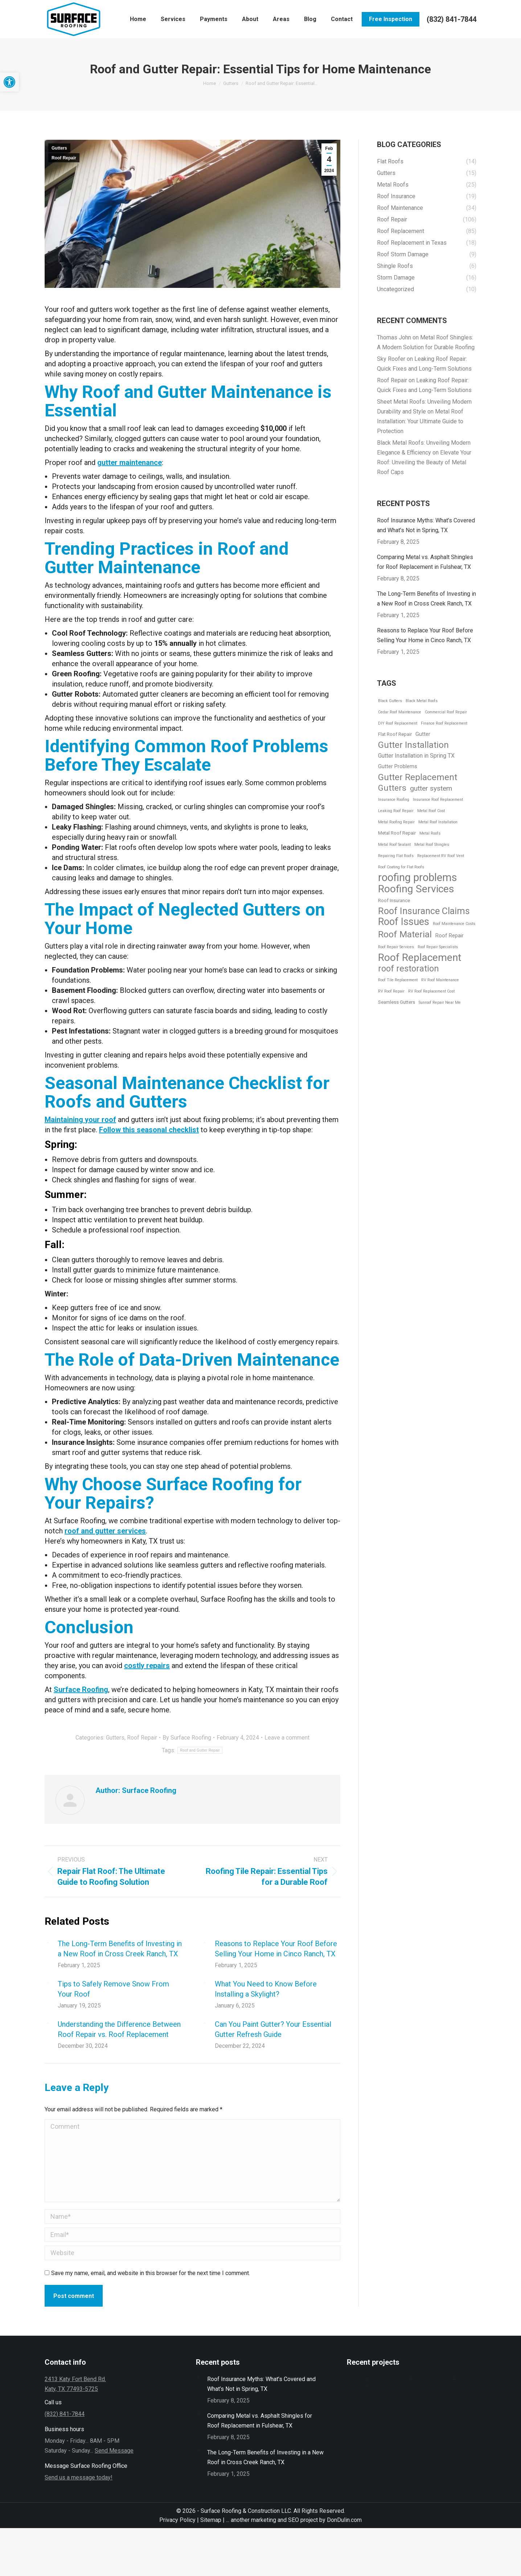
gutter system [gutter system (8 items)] (431, 788)
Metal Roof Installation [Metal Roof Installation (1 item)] (438, 822)
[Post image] (47, 1943)
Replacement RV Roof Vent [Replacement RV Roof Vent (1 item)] (440, 855)
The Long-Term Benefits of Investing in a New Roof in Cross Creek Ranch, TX (120, 1948)
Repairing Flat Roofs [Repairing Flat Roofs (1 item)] (396, 855)
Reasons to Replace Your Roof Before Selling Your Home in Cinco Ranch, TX (276, 1948)
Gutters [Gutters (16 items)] (392, 788)
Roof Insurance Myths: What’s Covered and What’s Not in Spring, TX (426, 525)
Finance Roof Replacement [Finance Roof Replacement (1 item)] (444, 723)
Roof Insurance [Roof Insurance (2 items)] (394, 900)
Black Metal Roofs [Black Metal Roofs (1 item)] (422, 700)
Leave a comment (286, 1737)
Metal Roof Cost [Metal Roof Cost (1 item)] (431, 810)
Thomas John (394, 337)
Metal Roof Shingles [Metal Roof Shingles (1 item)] (431, 844)
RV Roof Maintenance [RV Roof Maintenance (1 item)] (440, 980)
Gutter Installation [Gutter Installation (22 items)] (413, 745)
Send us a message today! (78, 2477)
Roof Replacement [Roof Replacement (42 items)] (419, 957)
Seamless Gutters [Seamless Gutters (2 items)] (396, 1002)
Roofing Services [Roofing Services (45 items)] (416, 889)
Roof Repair (64, 157)
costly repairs (147, 1665)
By (187, 1737)
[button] (9, 82)
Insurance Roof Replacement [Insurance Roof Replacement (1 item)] (438, 799)
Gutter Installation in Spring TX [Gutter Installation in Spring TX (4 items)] (416, 755)
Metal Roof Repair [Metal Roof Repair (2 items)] (397, 833)
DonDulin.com (344, 2519)
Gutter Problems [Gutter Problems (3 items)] (397, 766)
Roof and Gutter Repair (200, 1750)
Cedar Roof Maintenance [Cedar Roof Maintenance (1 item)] (399, 712)
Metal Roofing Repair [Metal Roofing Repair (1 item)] (396, 822)
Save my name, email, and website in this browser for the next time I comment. (150, 2273)
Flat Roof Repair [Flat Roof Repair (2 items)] (395, 734)
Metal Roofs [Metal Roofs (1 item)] (429, 833)
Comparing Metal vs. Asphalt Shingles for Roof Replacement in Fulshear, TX (425, 562)
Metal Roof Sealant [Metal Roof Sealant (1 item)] (394, 844)
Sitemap (210, 2519)
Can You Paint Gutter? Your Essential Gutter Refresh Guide (273, 2029)
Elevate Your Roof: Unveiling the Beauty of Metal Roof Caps (424, 462)
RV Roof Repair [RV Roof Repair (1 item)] (391, 991)
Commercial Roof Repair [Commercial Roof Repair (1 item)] (446, 712)
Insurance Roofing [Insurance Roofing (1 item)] (393, 799)
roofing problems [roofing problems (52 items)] (417, 878)
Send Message (114, 2450)
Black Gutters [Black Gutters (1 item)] (390, 700)
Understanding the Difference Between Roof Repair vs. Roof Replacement (119, 2029)
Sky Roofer (391, 358)
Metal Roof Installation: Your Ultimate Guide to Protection (420, 421)
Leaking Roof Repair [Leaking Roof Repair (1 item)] (396, 810)
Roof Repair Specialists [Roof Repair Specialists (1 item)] (438, 947)
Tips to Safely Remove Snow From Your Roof (113, 1989)
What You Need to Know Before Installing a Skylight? (266, 1989)
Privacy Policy (178, 2519)
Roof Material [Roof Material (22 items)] (405, 934)
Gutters (59, 148)
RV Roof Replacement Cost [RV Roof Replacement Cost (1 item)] (431, 991)
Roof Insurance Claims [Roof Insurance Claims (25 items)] (424, 911)
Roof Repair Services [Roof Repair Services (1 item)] (396, 947)
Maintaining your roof (80, 1119)
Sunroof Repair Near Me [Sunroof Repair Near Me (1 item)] (440, 1002)
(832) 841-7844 (451, 19)
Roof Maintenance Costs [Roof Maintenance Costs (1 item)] (454, 923)
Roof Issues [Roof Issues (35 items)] (403, 922)
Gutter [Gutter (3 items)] (422, 734)
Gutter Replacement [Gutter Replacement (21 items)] (417, 777)
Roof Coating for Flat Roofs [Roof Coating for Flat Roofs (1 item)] (401, 867)
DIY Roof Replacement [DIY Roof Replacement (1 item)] (397, 723)
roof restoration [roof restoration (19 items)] (408, 969)
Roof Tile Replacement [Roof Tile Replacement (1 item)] (398, 980)
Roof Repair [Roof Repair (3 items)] (449, 935)
